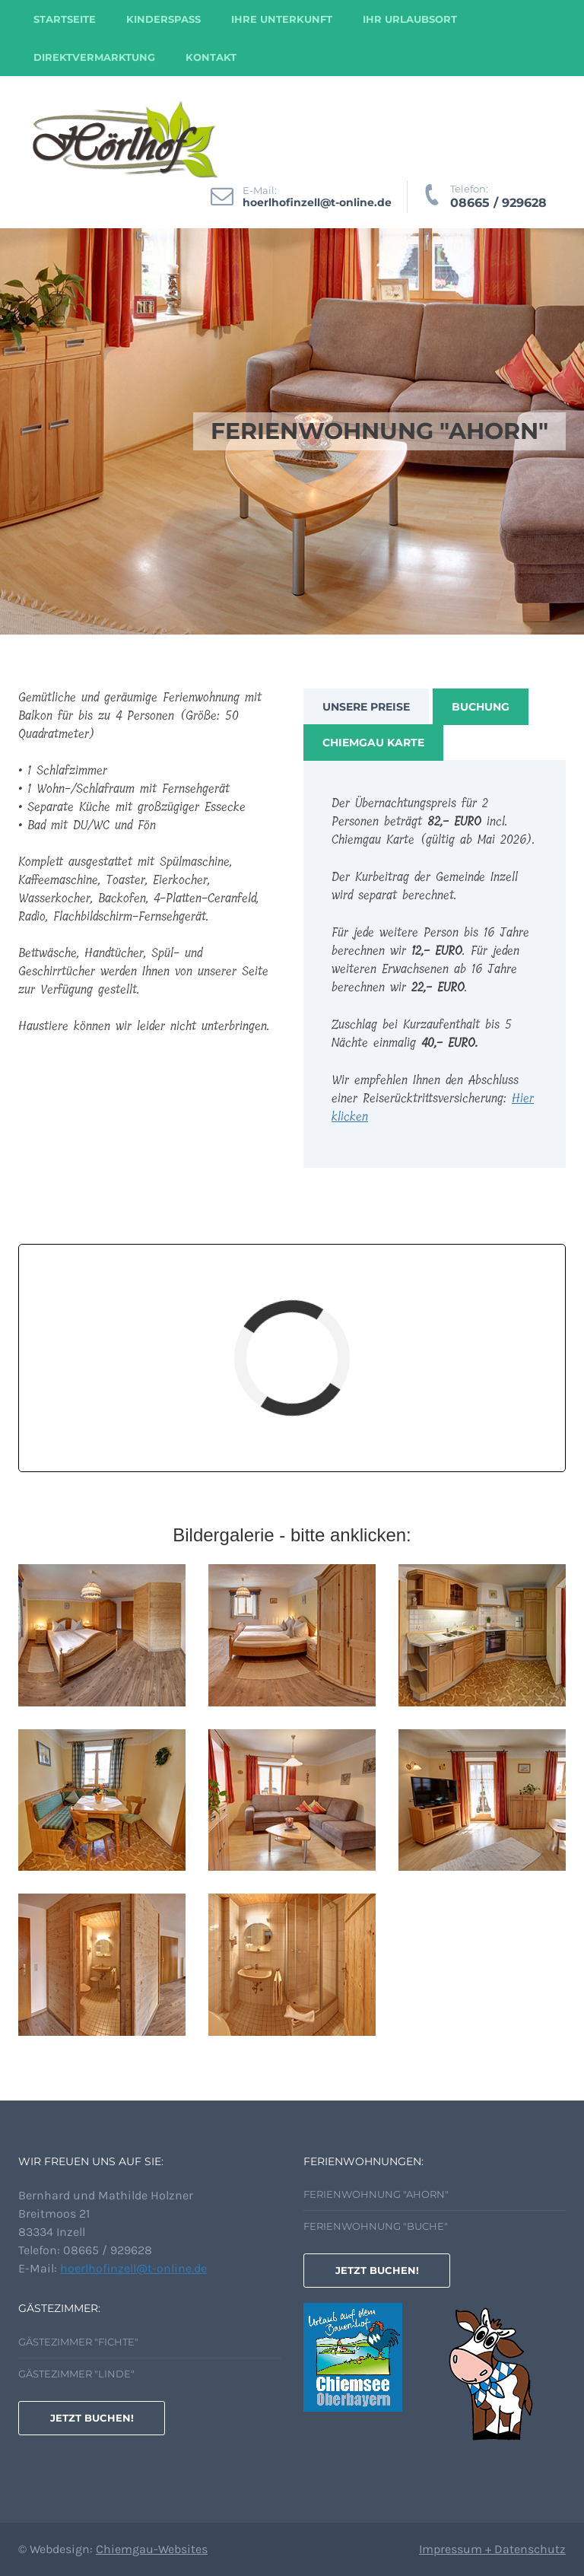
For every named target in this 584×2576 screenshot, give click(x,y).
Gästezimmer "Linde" (76, 2374)
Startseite (64, 19)
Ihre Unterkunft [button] (281, 19)
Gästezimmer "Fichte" (78, 2342)
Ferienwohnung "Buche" (375, 2226)
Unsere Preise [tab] (366, 707)
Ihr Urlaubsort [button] (410, 19)
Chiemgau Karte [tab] (373, 742)
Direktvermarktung (94, 57)
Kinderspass (163, 19)
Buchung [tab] (480, 707)
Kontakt (211, 57)
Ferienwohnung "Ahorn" (376, 2194)
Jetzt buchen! (377, 2270)
